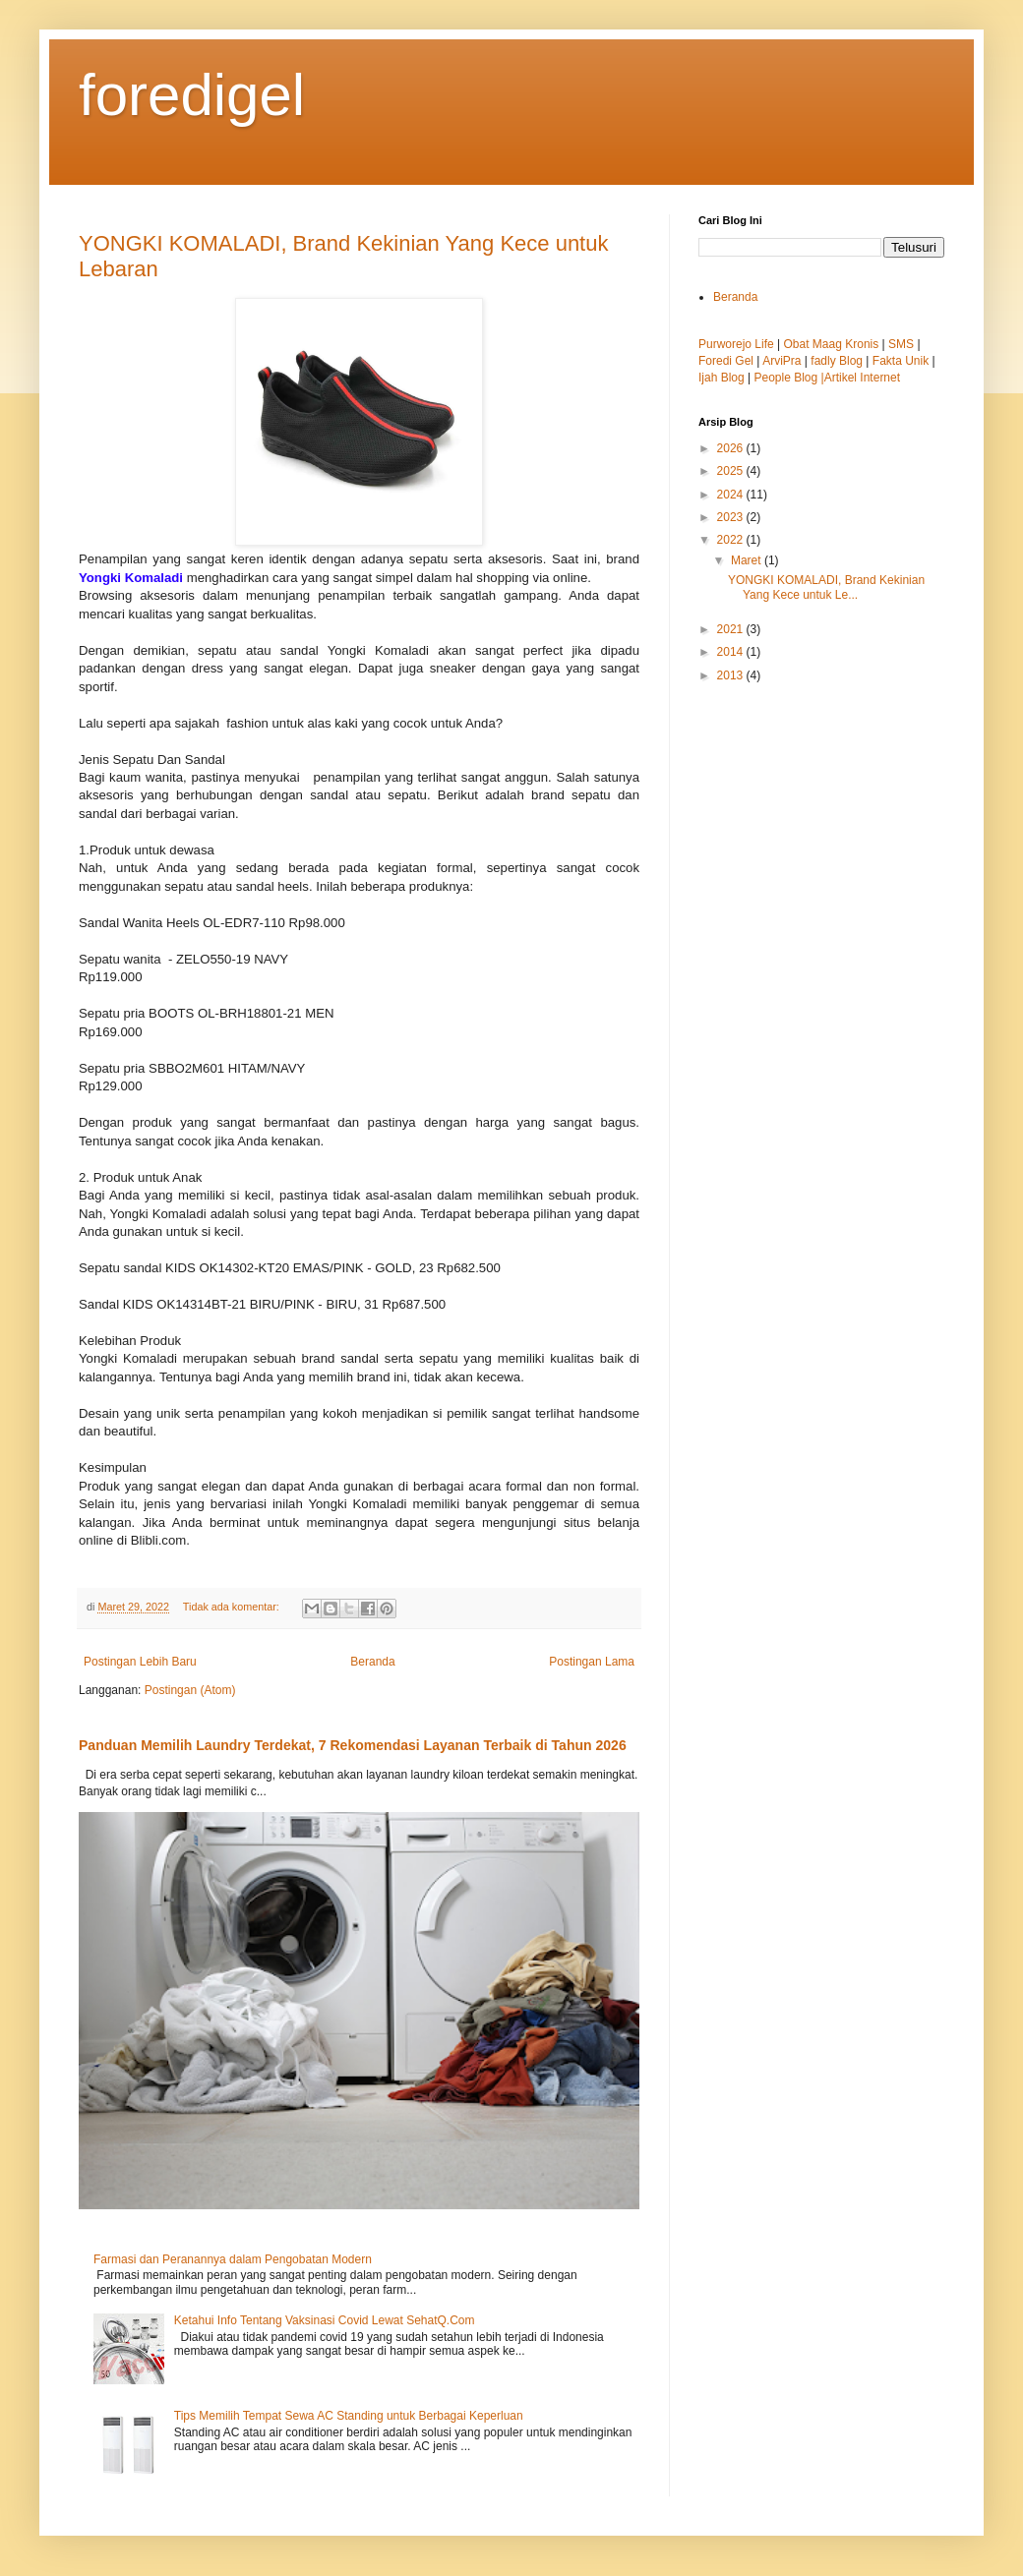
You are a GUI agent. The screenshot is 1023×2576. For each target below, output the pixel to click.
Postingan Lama (591, 1662)
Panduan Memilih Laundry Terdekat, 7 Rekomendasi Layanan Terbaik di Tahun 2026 (353, 1745)
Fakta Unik (901, 361)
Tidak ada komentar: (232, 1606)
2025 (732, 471)
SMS (901, 344)
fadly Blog (837, 361)
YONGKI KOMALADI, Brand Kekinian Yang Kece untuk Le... (826, 587)
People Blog (787, 377)
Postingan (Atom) (190, 1690)
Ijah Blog (721, 377)
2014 (732, 652)
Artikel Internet (862, 377)
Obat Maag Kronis (831, 344)
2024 (732, 494)
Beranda (372, 1662)
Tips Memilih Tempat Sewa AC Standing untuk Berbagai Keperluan (348, 2416)
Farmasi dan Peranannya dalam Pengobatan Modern (232, 2259)
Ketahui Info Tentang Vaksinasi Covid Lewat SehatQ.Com (324, 2320)
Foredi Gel (725, 361)
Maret (747, 560)
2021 (732, 629)
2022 (732, 540)
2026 (732, 448)
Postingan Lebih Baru (140, 1662)
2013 (732, 675)
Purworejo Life (736, 344)
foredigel (192, 95)
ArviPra (781, 361)
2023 (732, 517)
